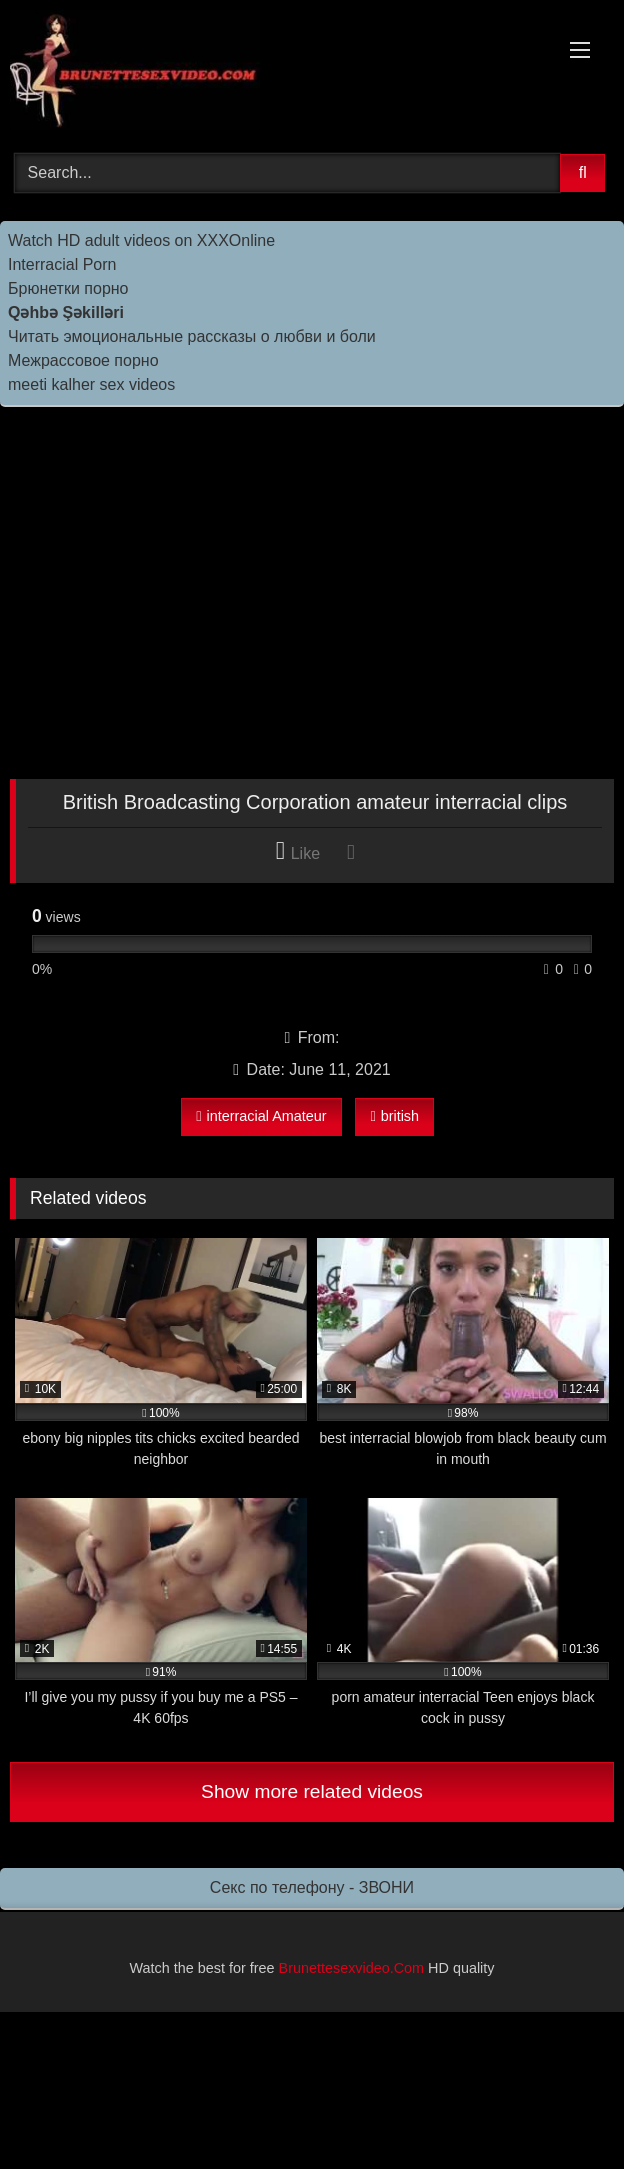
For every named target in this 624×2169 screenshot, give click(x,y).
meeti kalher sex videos (91, 384)
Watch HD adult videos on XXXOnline (141, 240)
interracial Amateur (261, 1116)
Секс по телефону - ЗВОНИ (312, 1887)
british (394, 1116)
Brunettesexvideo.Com (352, 1968)
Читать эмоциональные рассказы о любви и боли (192, 336)
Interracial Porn (62, 264)
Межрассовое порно (83, 360)
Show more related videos (312, 1791)
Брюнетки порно (68, 288)
